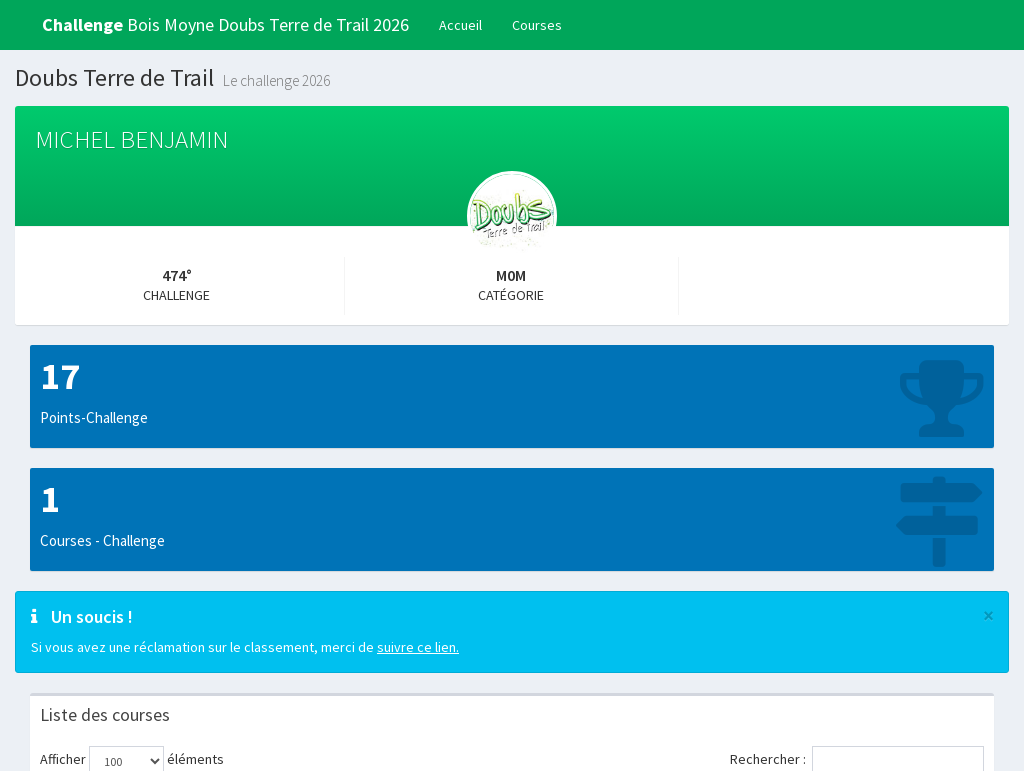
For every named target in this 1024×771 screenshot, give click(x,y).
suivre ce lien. (418, 647)
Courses (537, 25)
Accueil (460, 25)
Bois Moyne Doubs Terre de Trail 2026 (225, 24)
